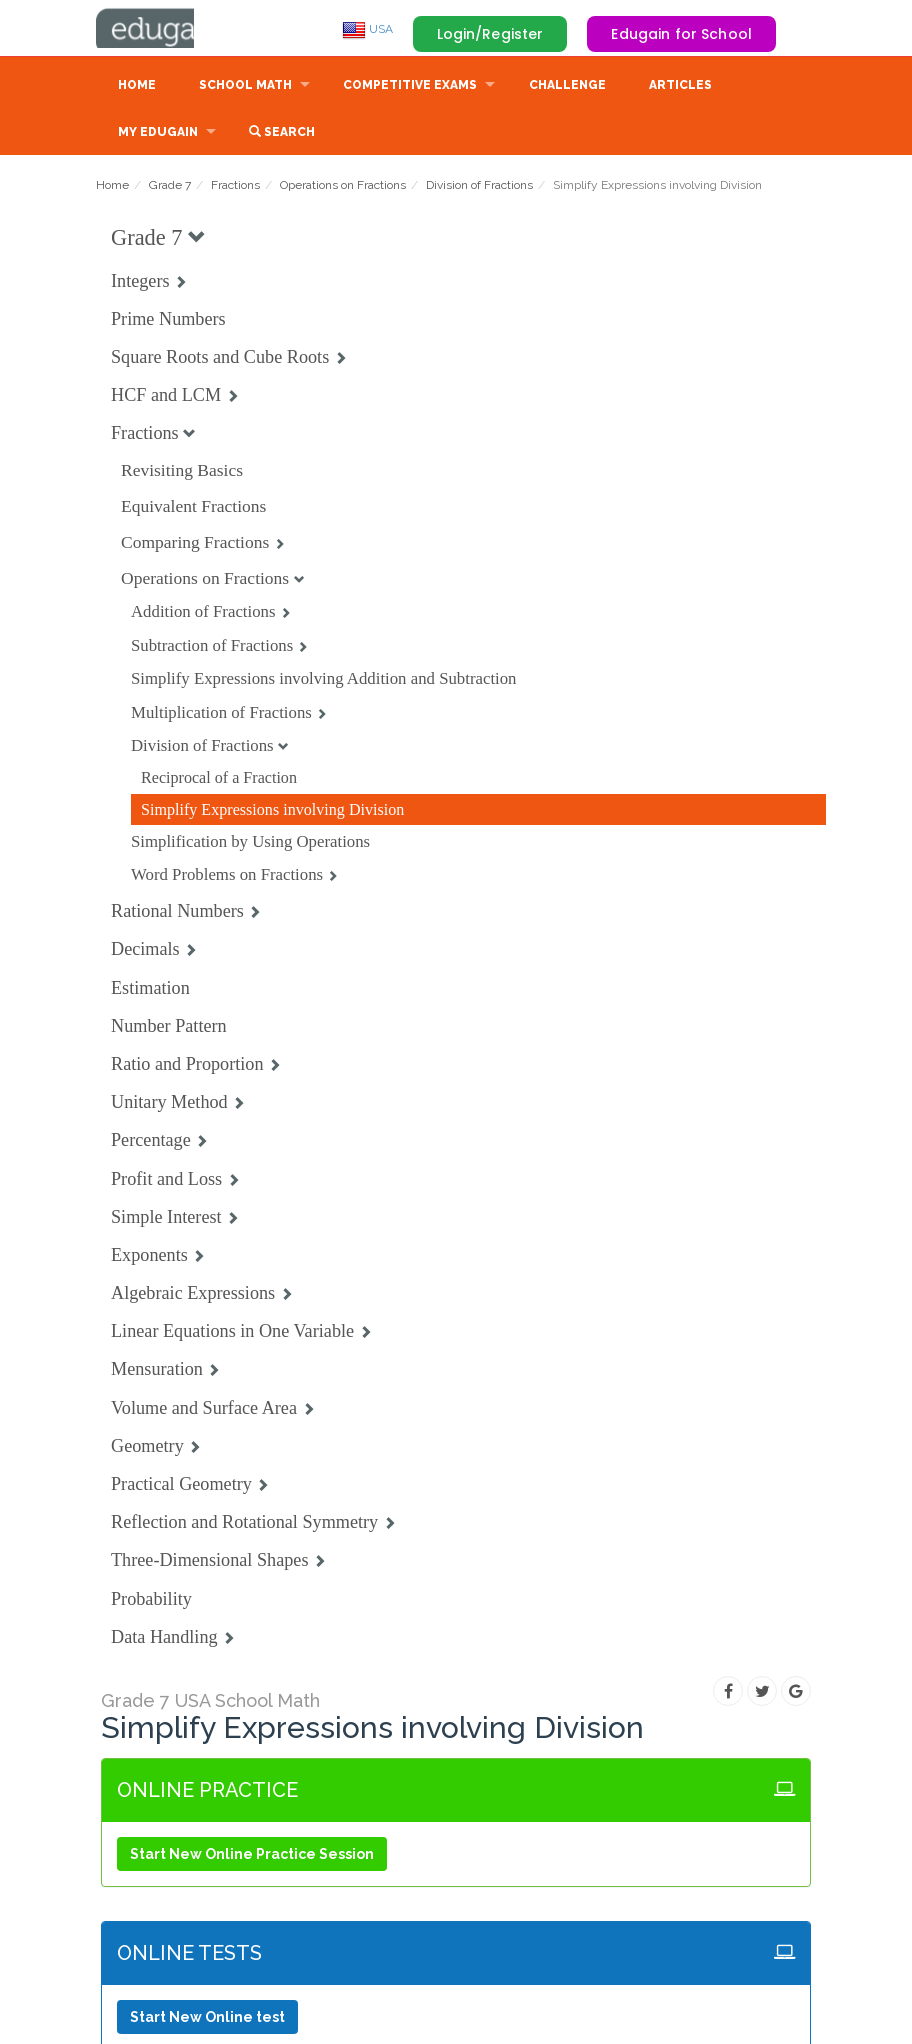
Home (137, 87)
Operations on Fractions (343, 187)
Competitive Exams (410, 87)
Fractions (235, 187)
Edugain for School (681, 34)
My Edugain (158, 134)
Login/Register (490, 34)
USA (367, 29)
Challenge (567, 87)
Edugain (171, 29)
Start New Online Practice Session (252, 1856)
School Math (245, 87)
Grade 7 (170, 187)
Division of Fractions (479, 187)
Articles (680, 87)
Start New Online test (207, 2019)
